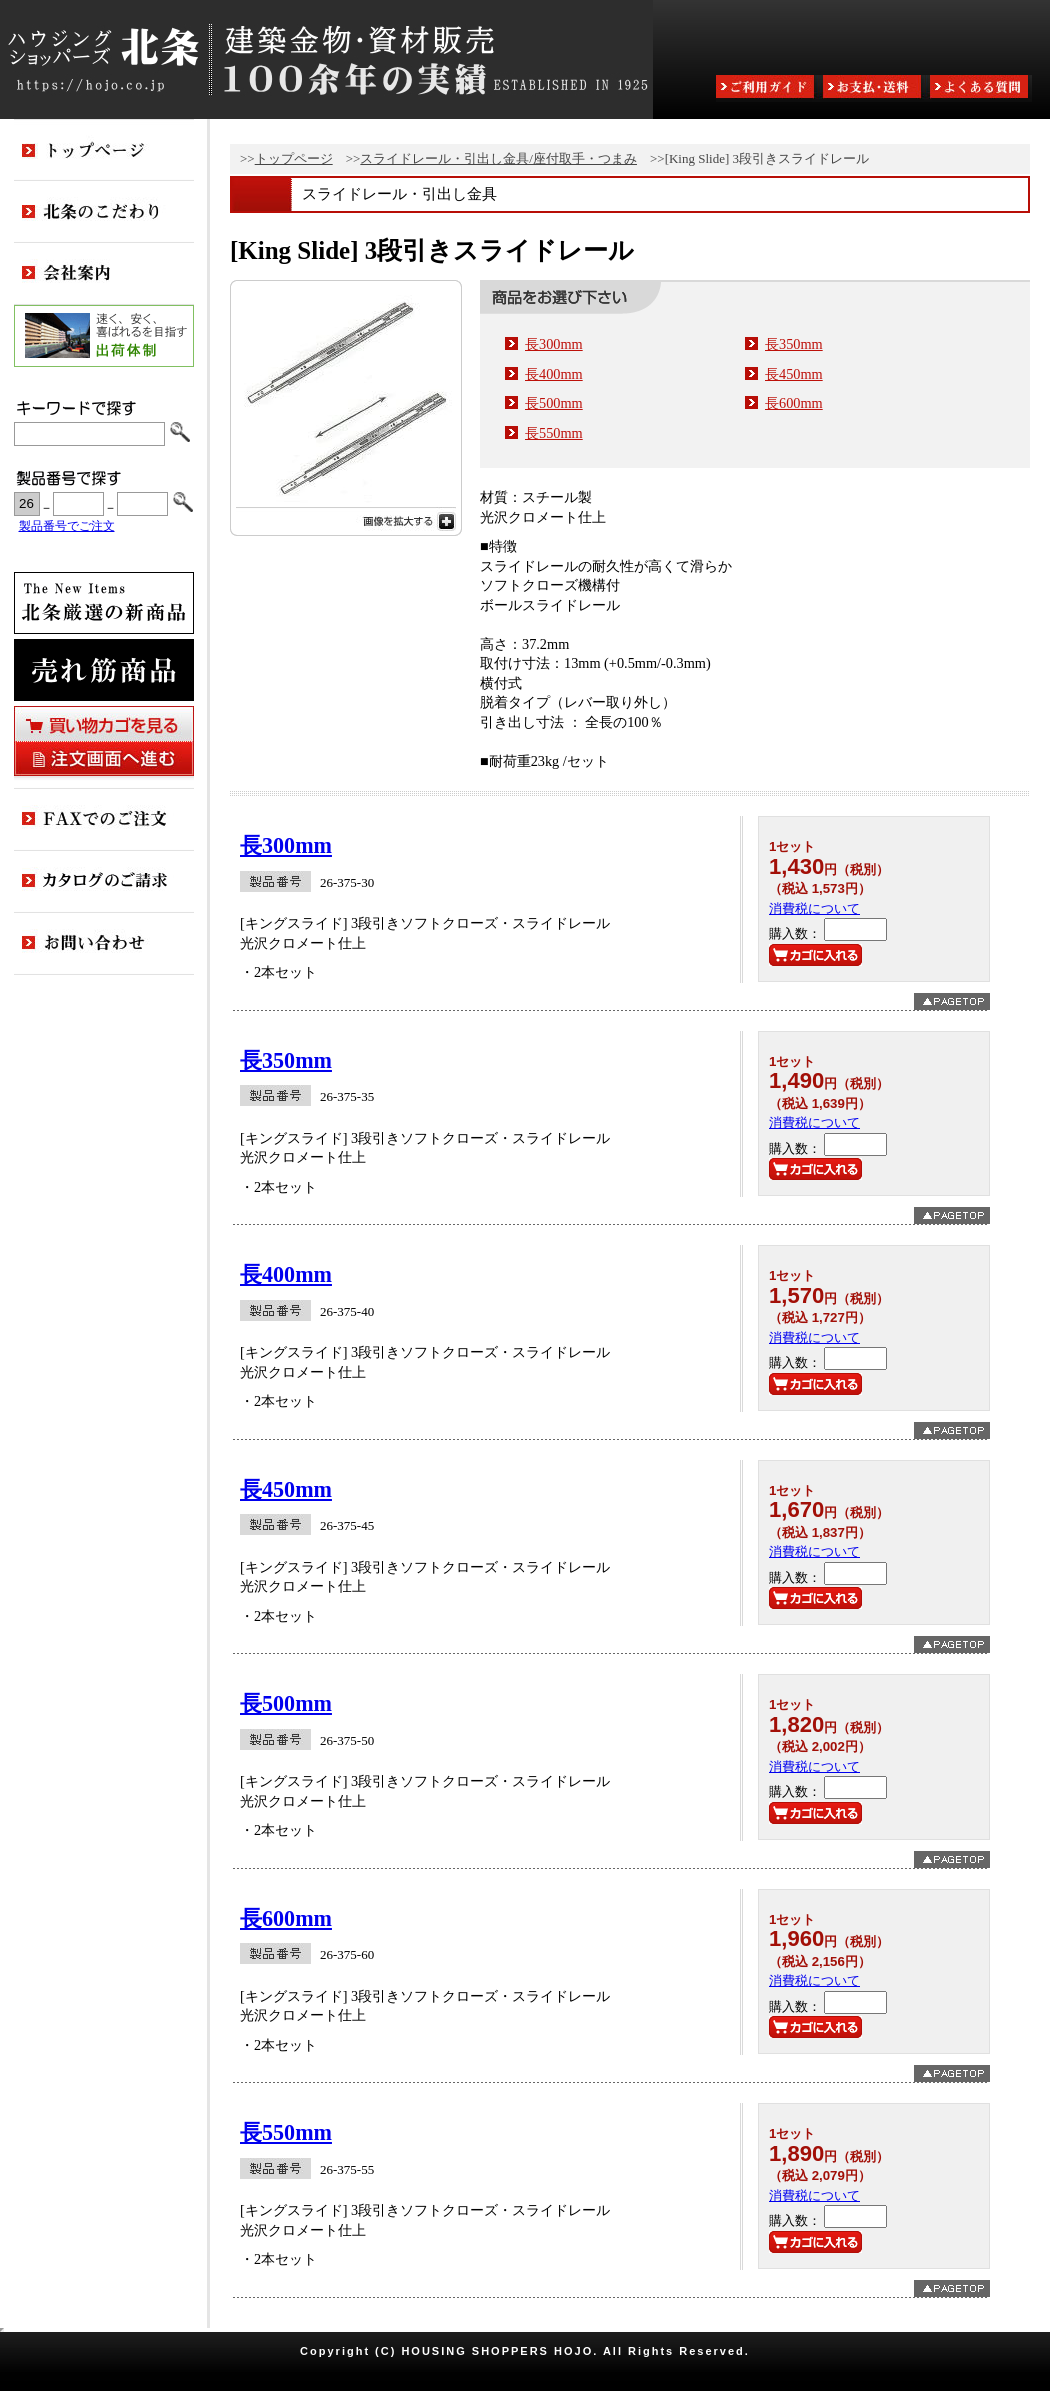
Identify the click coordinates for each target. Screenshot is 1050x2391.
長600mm (794, 403)
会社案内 (104, 274)
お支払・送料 (874, 88)
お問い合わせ (104, 944)
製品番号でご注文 (67, 526)
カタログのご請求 (104, 882)
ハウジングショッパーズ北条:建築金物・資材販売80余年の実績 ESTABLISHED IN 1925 (326, 59)
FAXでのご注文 (104, 820)
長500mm (554, 403)
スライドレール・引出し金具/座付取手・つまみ (498, 158)
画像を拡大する (346, 519)
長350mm (794, 344)
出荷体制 (104, 336)
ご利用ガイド (767, 88)
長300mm (554, 344)
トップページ (294, 158)
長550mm (554, 433)
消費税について (814, 908)
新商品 (104, 603)
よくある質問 (981, 88)
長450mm (794, 374)
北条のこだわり (104, 212)
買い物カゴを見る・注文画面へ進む (104, 741)
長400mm (554, 374)
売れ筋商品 (104, 670)
